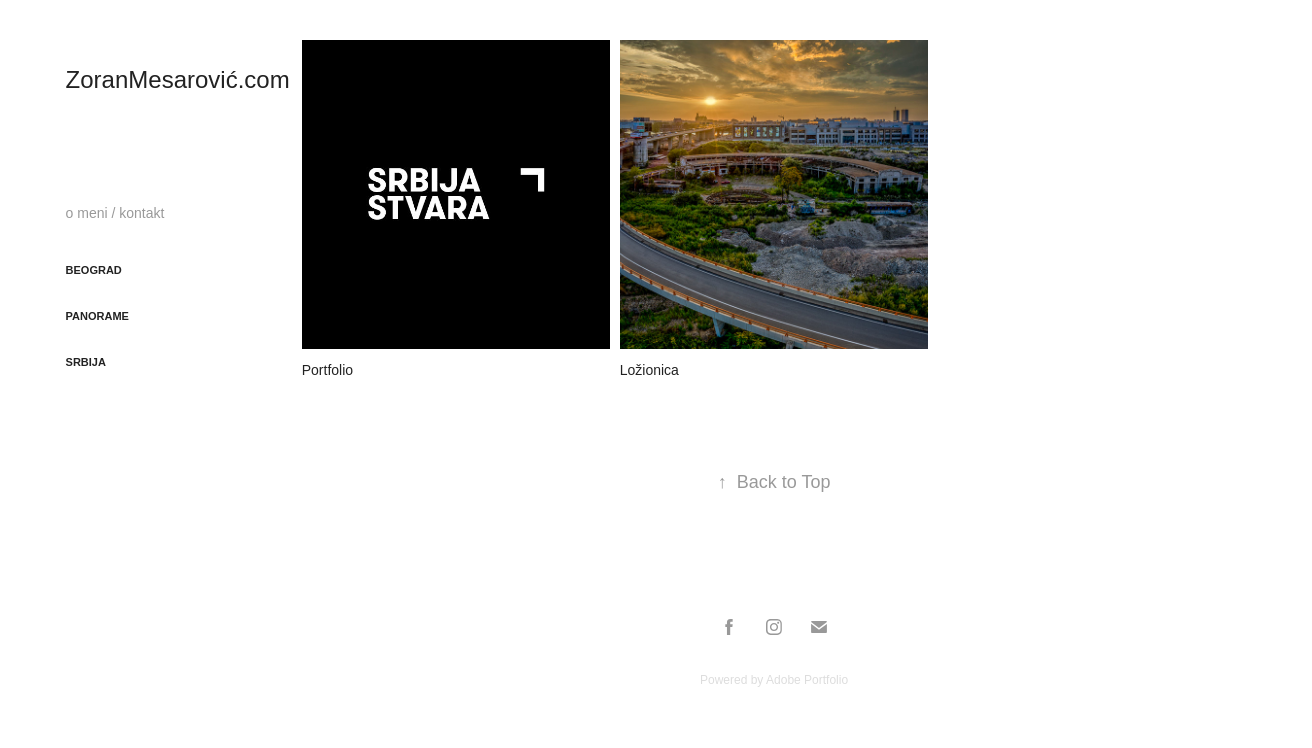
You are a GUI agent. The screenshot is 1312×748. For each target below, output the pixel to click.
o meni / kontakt (115, 213)
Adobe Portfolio (807, 680)
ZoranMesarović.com (178, 79)
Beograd (94, 270)
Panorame (97, 316)
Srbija (86, 362)
